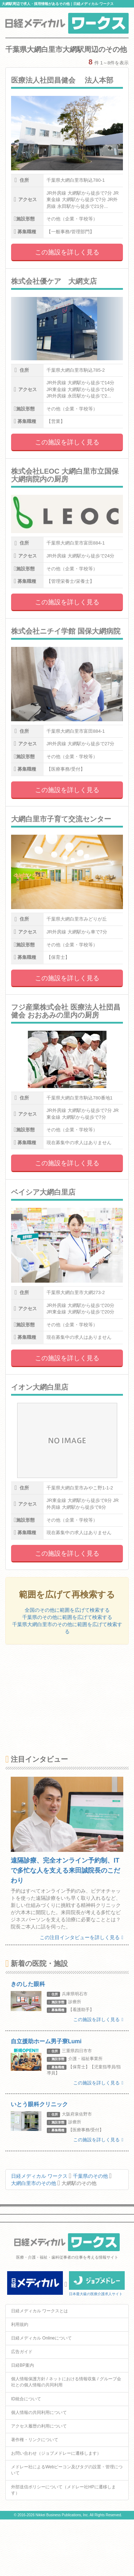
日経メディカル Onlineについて (41, 2338)
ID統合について (26, 2398)
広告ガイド (22, 2351)
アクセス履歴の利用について (39, 2426)
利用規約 (19, 2324)
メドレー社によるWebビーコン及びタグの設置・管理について (67, 2469)
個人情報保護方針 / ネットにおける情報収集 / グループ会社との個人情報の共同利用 (66, 2381)
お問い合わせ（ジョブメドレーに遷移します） (56, 2453)
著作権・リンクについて (34, 2439)
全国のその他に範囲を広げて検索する (67, 1610)
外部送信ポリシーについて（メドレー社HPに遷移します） (63, 2490)
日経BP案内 (22, 2365)
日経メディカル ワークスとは (39, 2310)
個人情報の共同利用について (39, 2412)
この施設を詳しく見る (67, 252)
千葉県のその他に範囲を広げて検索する (67, 1617)
